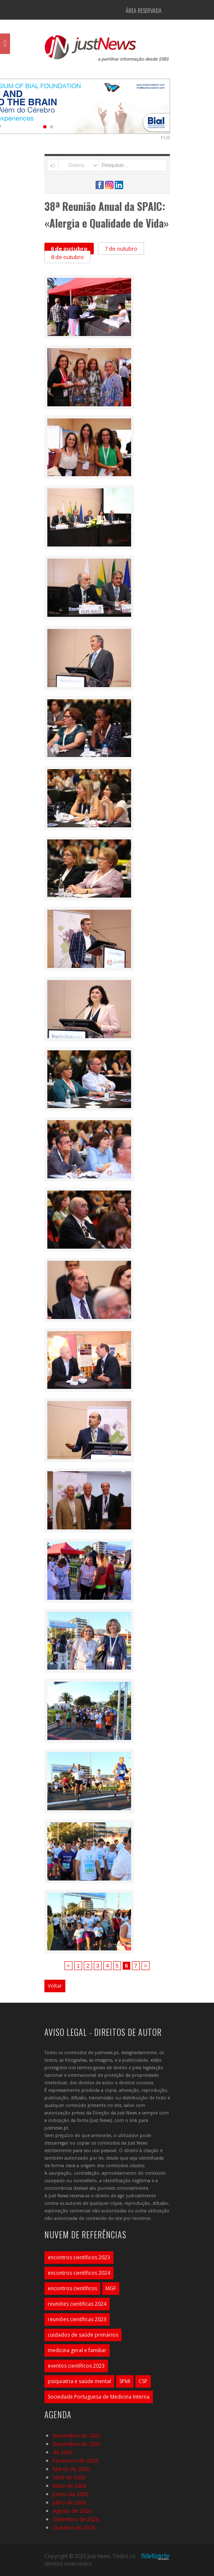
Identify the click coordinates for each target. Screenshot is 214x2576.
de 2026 (62, 2452)
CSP (143, 2381)
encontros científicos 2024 (79, 2272)
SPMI (124, 2381)
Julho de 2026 (69, 2502)
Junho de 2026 (70, 2494)
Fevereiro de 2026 (75, 2460)
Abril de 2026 (69, 2477)
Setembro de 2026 (76, 2519)
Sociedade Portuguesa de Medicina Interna (99, 2396)
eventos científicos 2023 (76, 2365)
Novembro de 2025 (77, 2435)
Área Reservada (144, 10)
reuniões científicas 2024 (77, 2303)
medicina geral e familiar (77, 2350)
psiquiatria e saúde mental (79, 2381)
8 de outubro (67, 257)
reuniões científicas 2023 (77, 2319)
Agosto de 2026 (72, 2510)
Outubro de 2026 (74, 2527)
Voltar (55, 1985)
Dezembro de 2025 (77, 2444)
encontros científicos (72, 2288)
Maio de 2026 (69, 2485)
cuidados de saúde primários (83, 2334)
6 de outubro (69, 248)
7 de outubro (121, 248)
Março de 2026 (71, 2469)
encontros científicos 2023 (79, 2257)
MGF (111, 2288)
